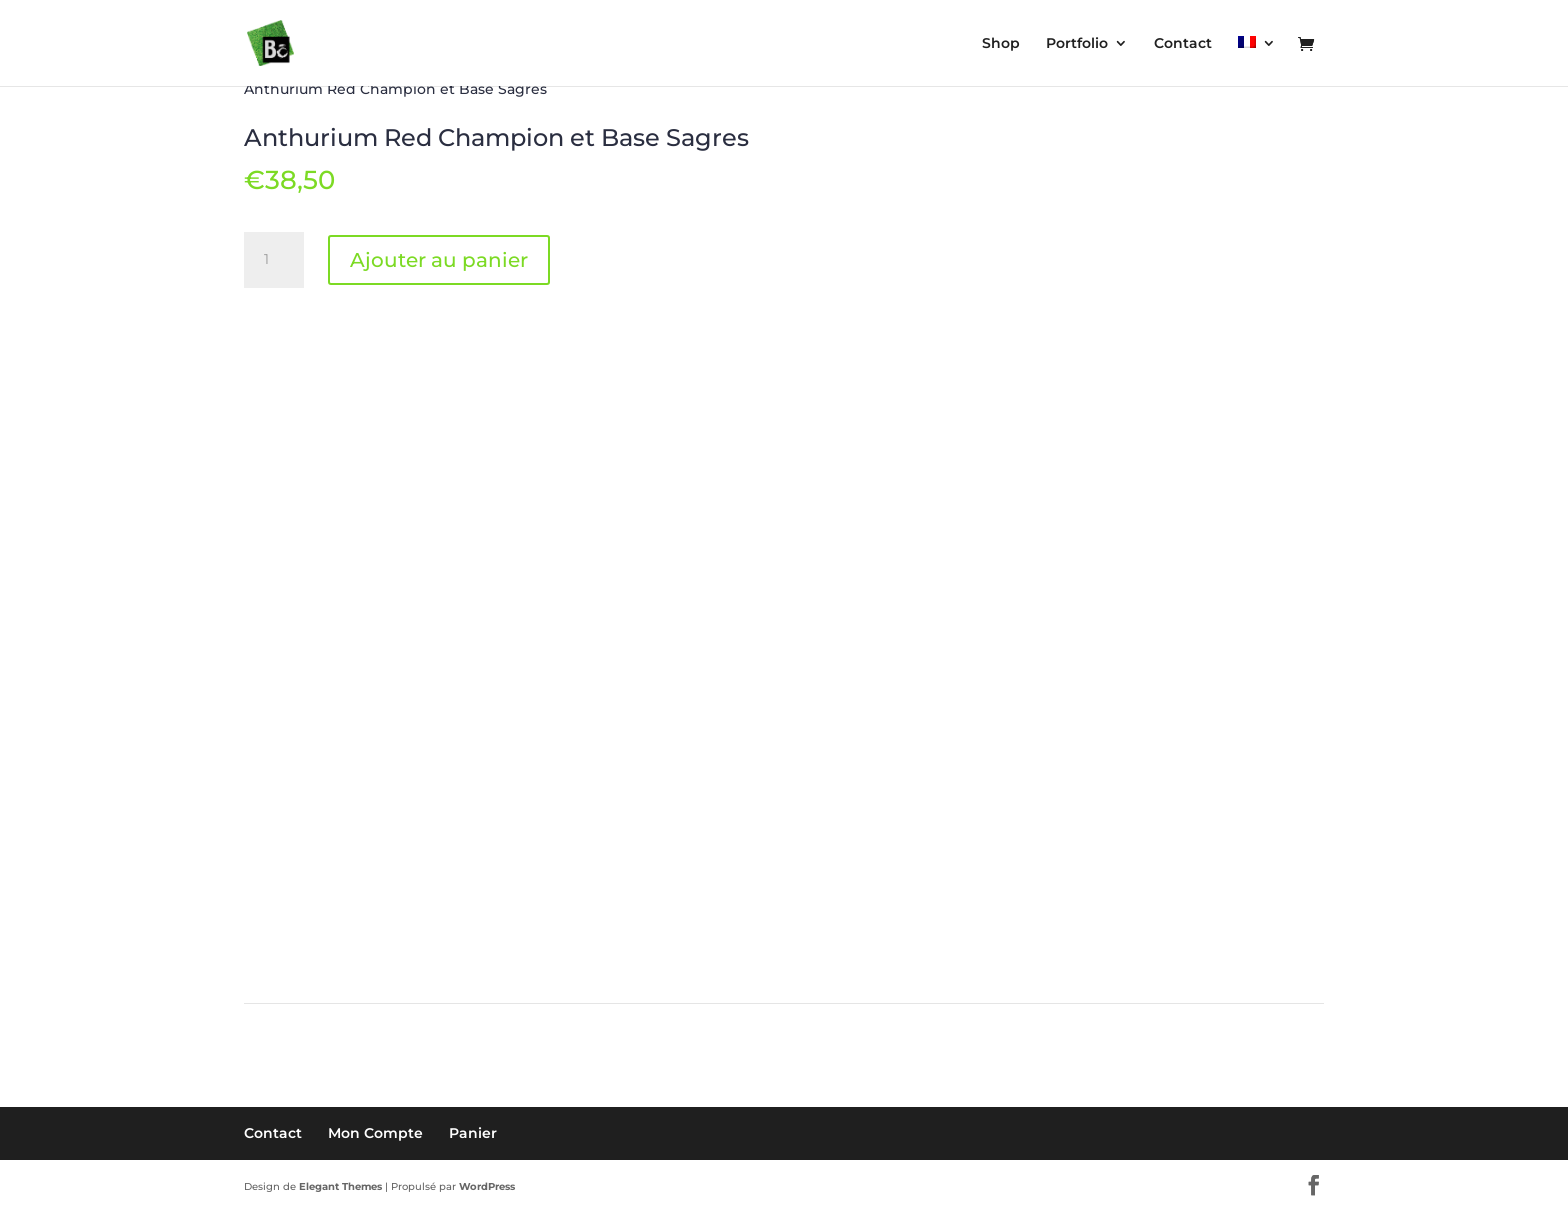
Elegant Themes (340, 1186)
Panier (473, 1133)
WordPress (487, 1186)
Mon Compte (375, 1133)
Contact (273, 1133)
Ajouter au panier (439, 260)
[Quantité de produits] (274, 260)
